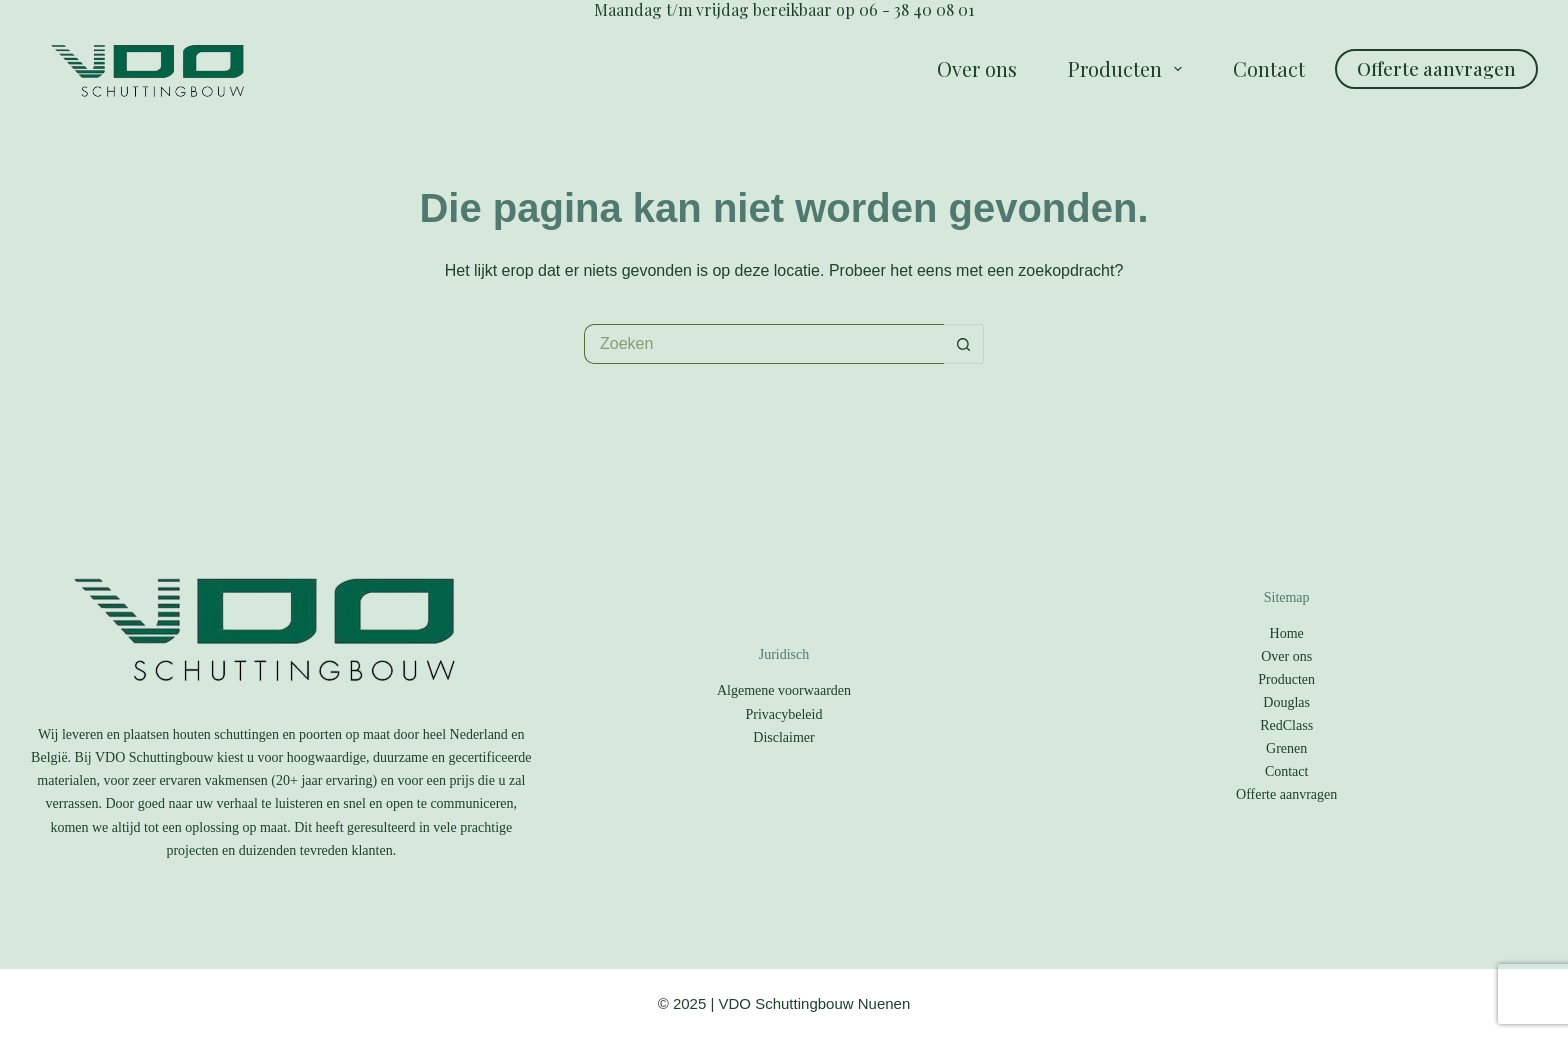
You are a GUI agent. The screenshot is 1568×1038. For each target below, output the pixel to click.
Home (1287, 633)
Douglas (1286, 702)
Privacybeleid (784, 714)
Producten (1129, 68)
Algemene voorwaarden (784, 690)
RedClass (1286, 725)
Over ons (977, 68)
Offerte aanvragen (1436, 69)
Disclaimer (783, 737)
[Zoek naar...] (764, 344)
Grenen (1286, 748)
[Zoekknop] (964, 344)
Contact (1269, 68)
